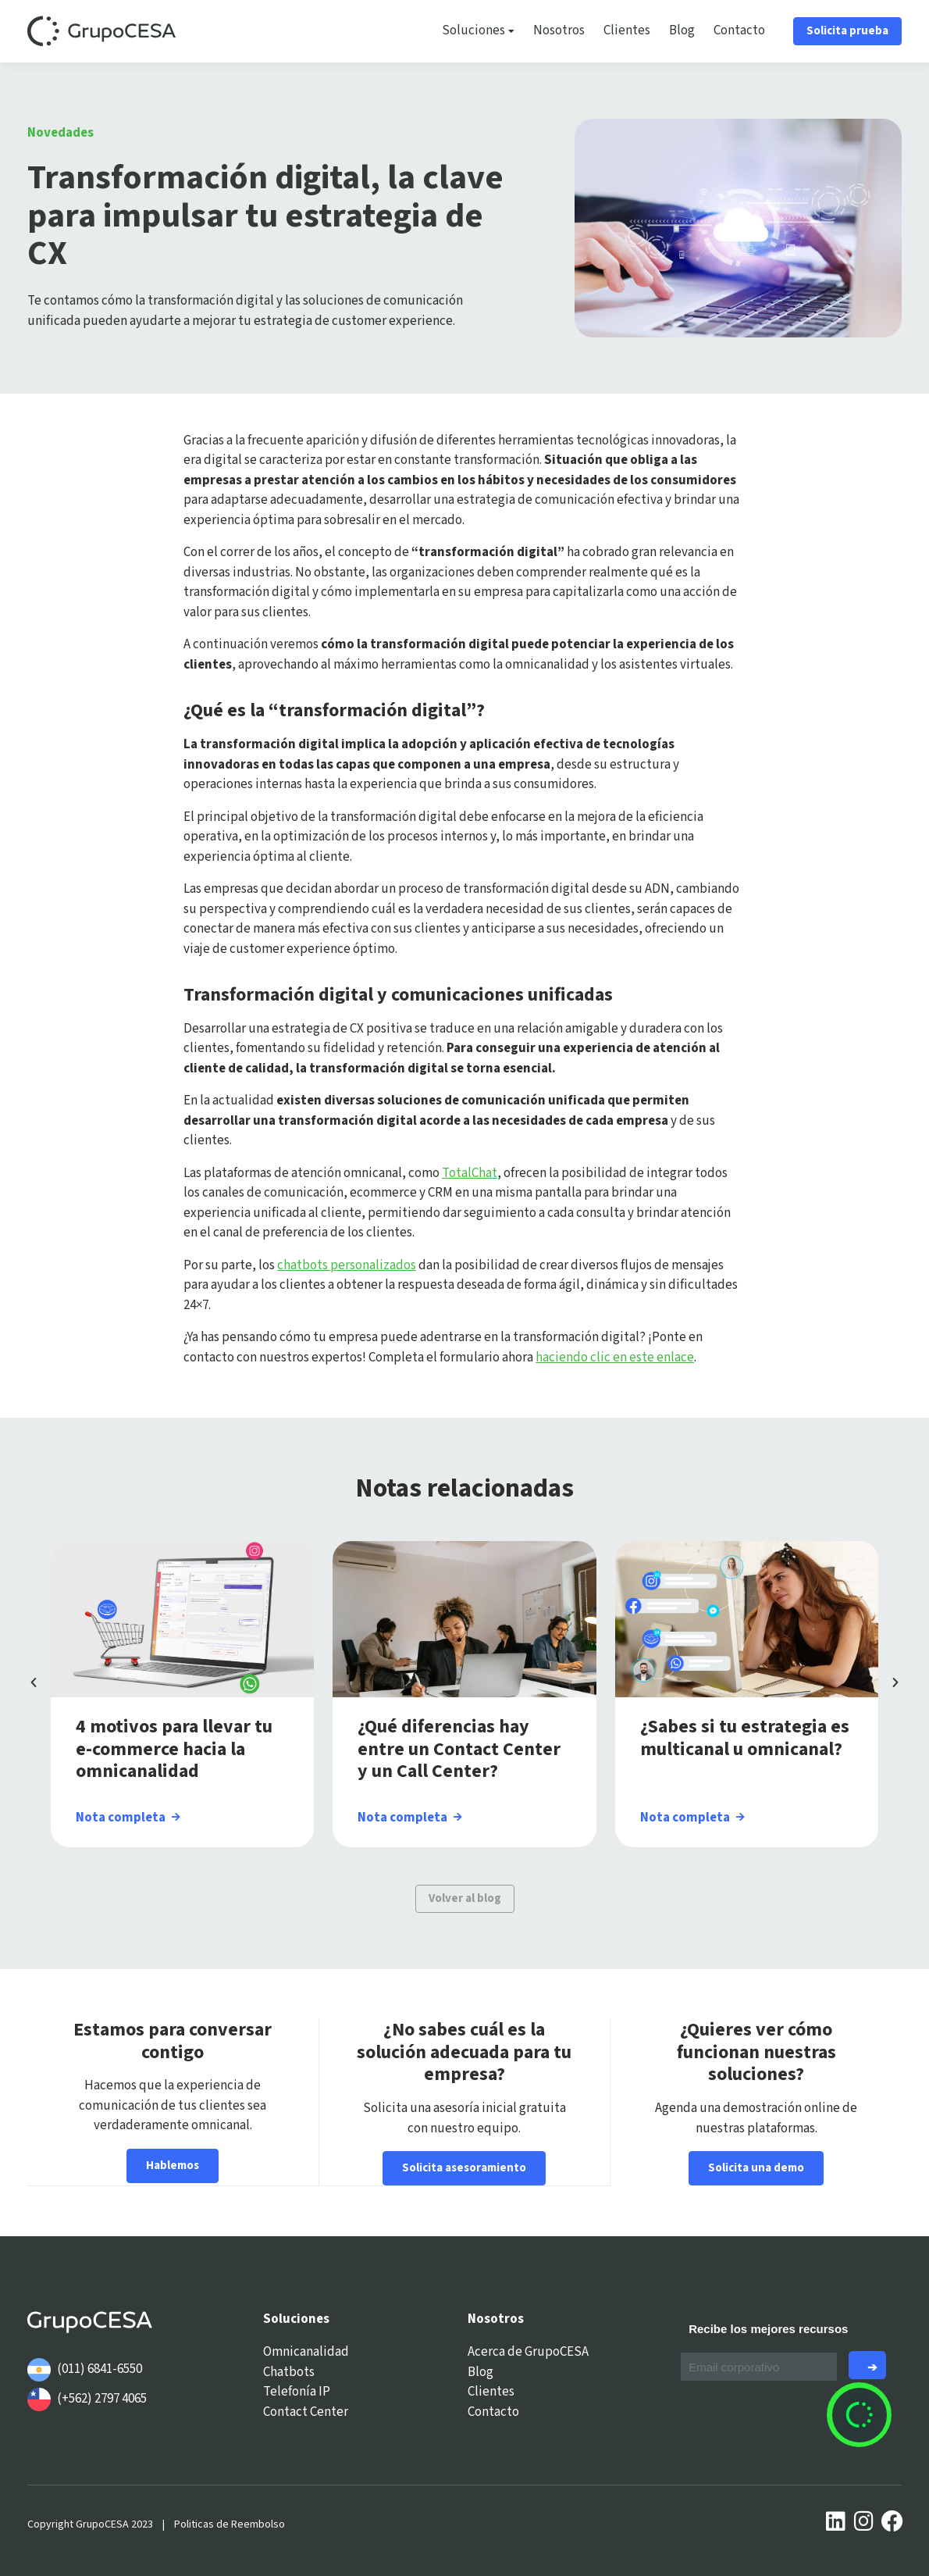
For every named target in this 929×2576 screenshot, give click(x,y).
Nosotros (559, 30)
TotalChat (469, 1173)
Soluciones (478, 31)
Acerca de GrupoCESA (528, 2351)
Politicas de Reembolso (229, 2524)
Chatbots (289, 2371)
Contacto (739, 30)
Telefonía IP (296, 2391)
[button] (33, 1682)
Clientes (626, 30)
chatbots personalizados (346, 1265)
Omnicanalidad (306, 2351)
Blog (682, 30)
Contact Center (305, 2411)
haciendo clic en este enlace (615, 1357)
